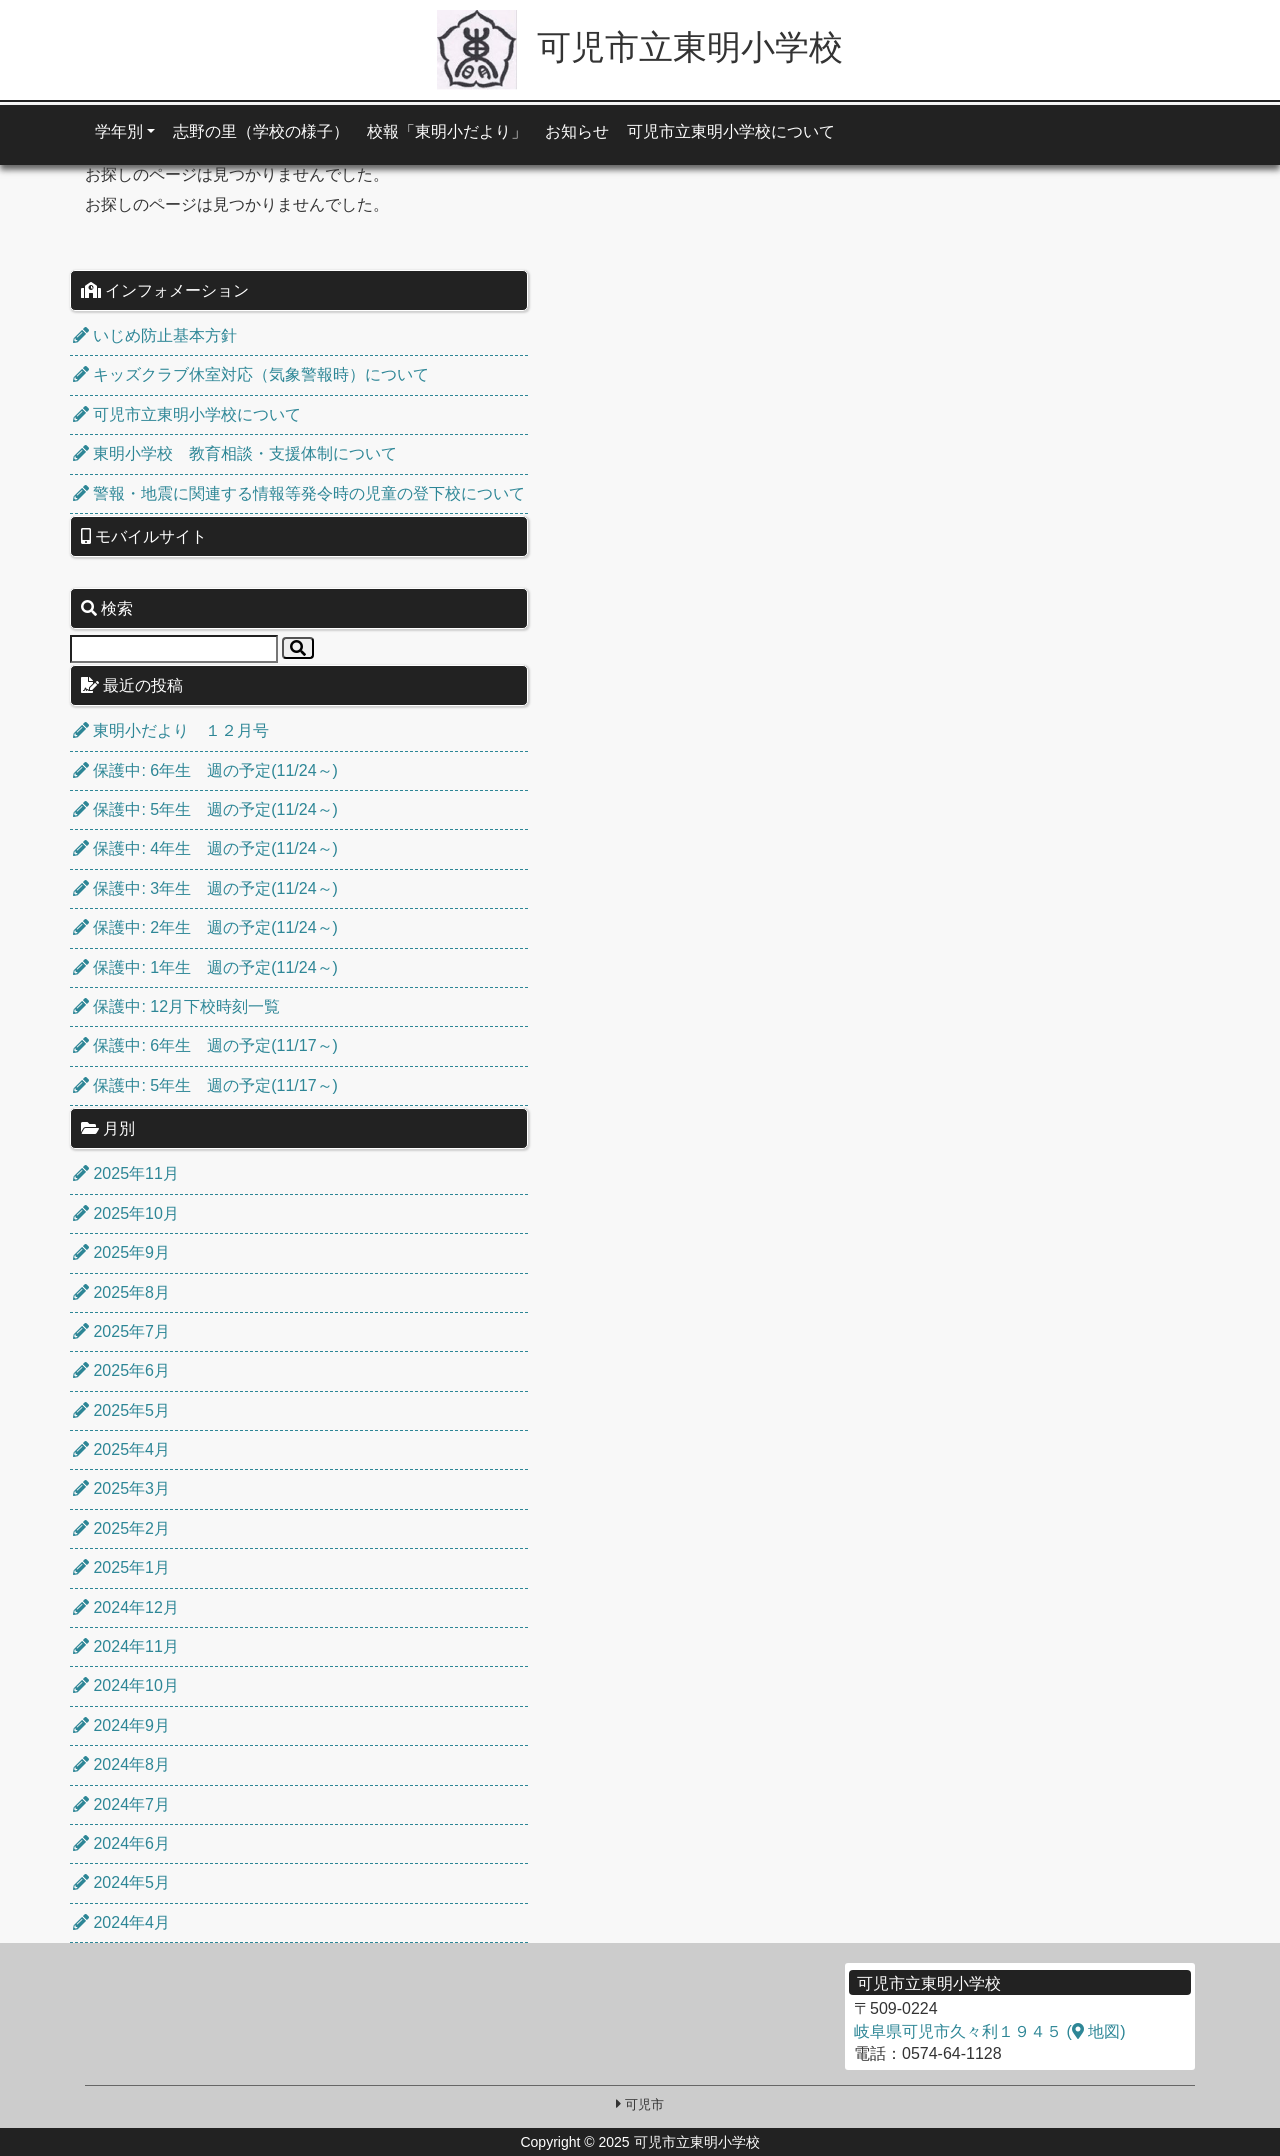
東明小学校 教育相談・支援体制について (235, 453)
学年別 (119, 131)
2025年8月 (121, 1292)
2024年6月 (121, 1843)
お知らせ (577, 131)
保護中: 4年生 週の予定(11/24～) (205, 848)
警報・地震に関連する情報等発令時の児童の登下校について (299, 493)
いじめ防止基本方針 (155, 335)
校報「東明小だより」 (447, 131)
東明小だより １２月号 (171, 730)
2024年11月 (126, 1646)
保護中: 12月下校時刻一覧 (176, 1006)
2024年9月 (121, 1725)
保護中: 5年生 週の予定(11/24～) (205, 809)
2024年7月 (121, 1804)
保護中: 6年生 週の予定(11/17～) (205, 1045)
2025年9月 (121, 1252)
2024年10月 (126, 1685)
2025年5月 (121, 1410)
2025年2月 (121, 1528)
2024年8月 (121, 1764)
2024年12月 (126, 1607)
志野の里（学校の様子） (261, 131)
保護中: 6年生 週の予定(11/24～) (205, 770)
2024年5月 (121, 1882)
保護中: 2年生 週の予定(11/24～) (205, 927)
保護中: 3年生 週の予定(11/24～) (205, 888)
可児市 (644, 2104)
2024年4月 (121, 1922)
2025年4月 (121, 1449)
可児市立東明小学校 (640, 47)
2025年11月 (126, 1173)
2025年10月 (126, 1213)
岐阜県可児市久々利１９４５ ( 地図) (990, 2031)
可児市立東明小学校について (731, 131)
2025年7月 (121, 1331)
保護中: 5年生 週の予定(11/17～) (205, 1085)
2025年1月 (121, 1567)
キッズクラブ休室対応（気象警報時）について (251, 374)
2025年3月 (121, 1488)
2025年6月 (121, 1370)
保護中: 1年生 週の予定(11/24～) (205, 967)
